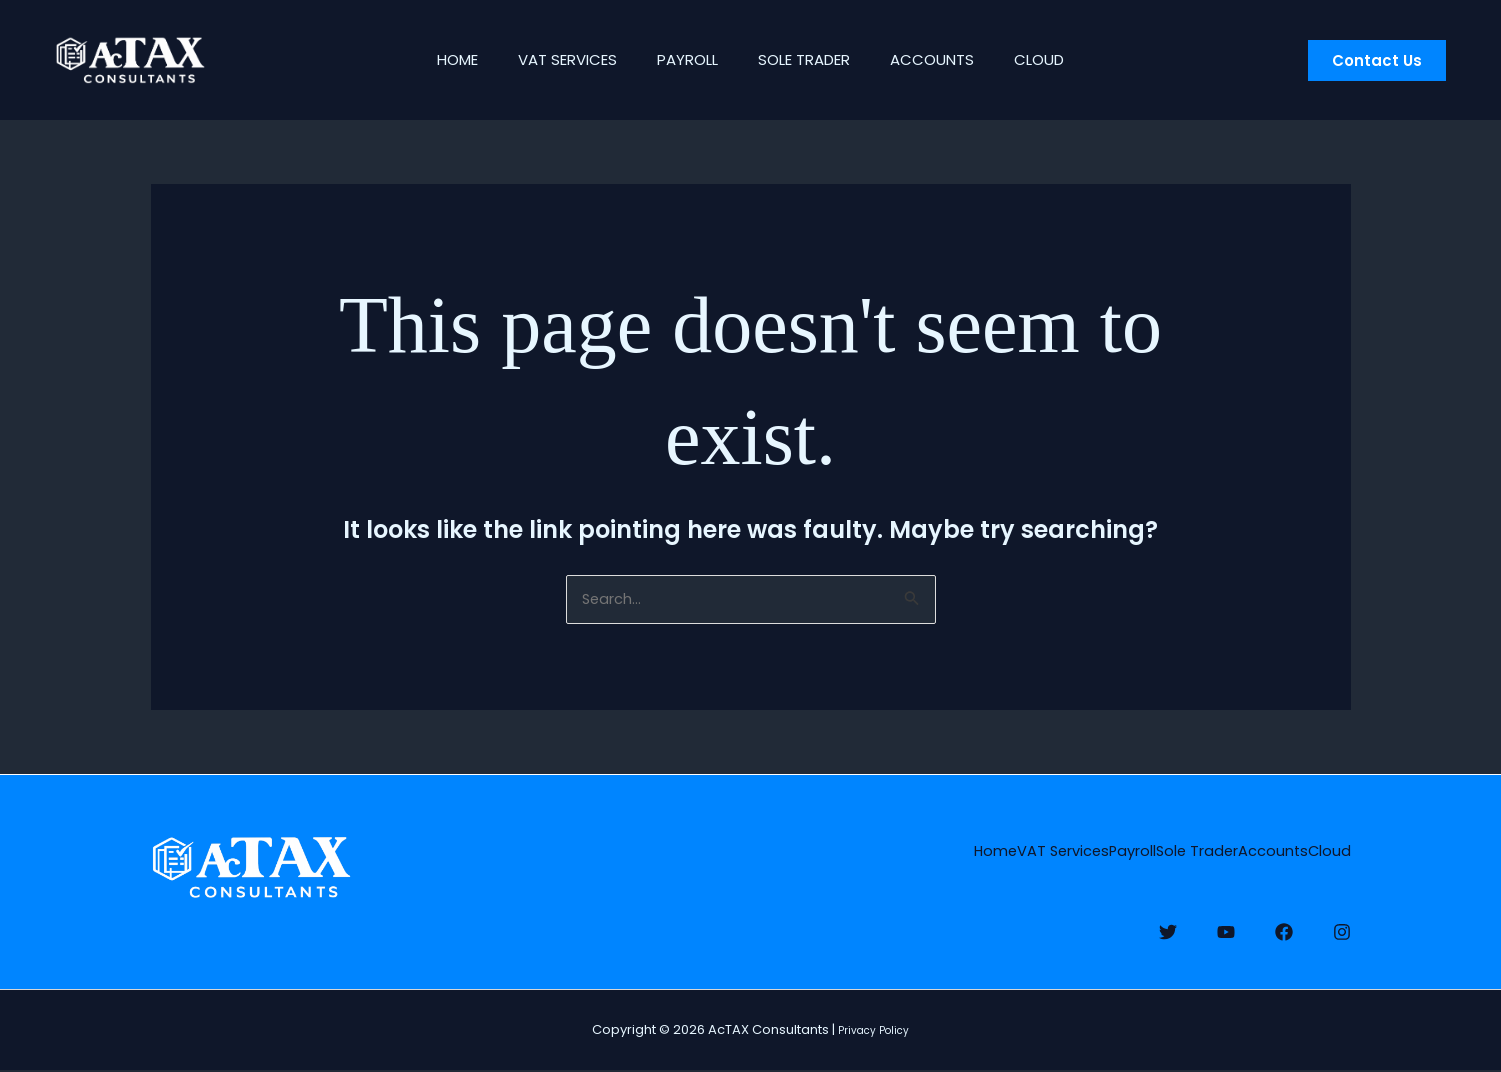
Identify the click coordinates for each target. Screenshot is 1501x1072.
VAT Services (552, 59)
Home (432, 59)
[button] (1377, 60)
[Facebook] (1284, 926)
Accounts (947, 59)
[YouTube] (1226, 926)
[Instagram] (1342, 926)
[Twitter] (1168, 926)
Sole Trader (809, 59)
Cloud (1064, 59)
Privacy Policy (874, 1032)
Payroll (682, 59)
